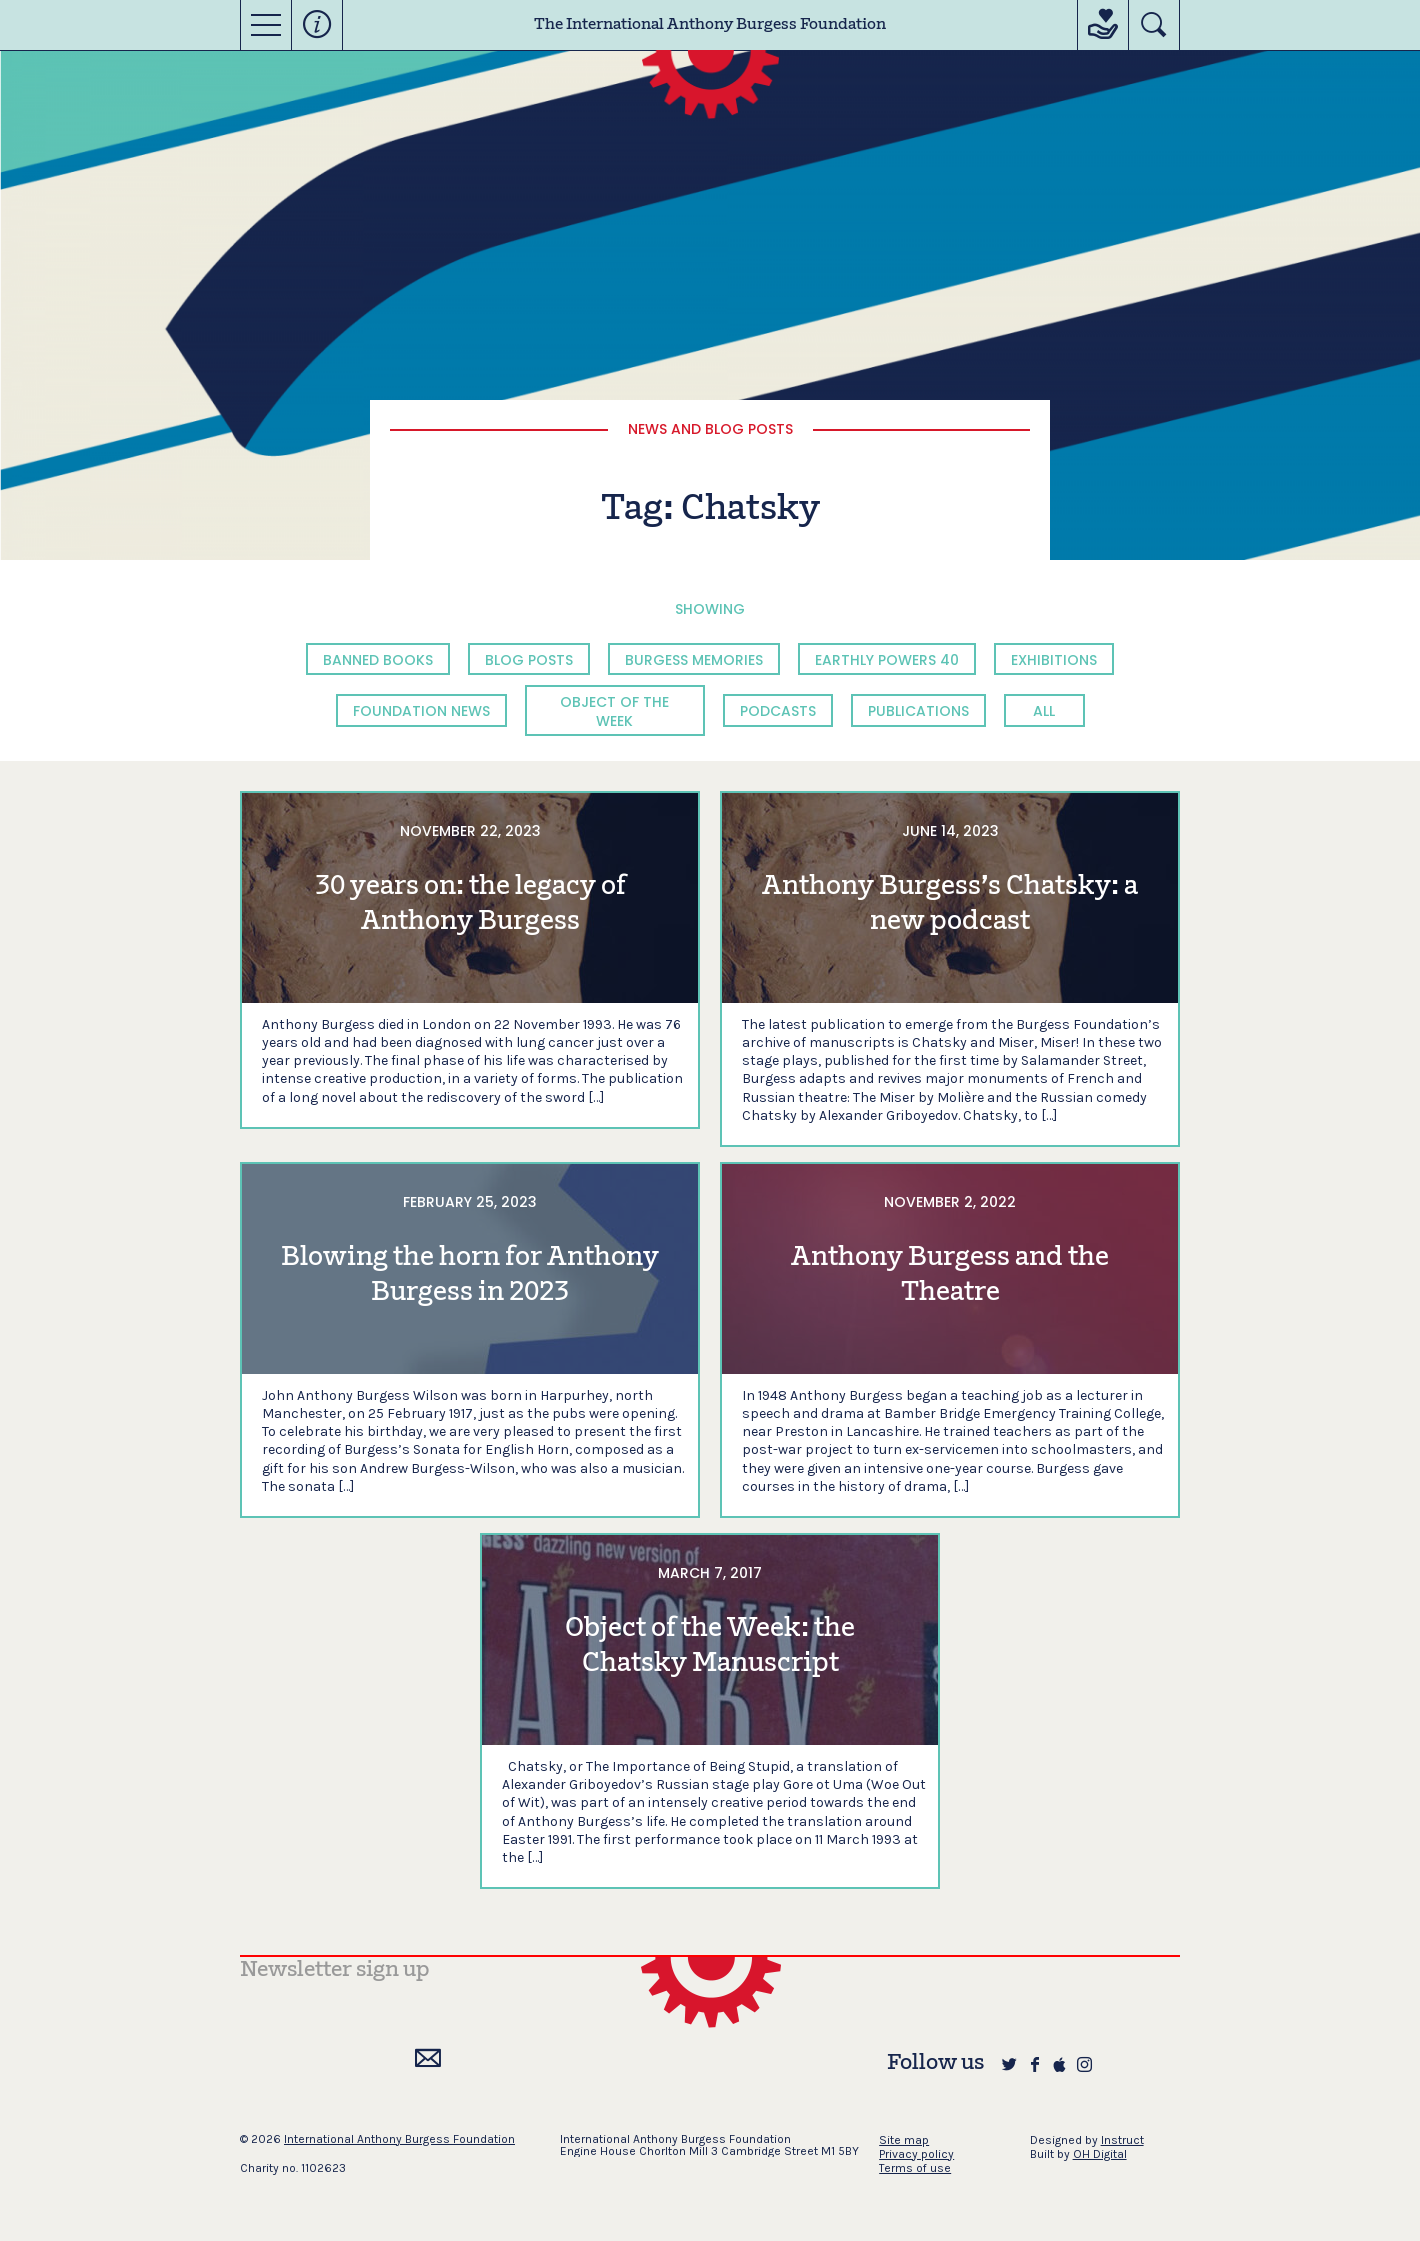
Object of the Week (614, 711)
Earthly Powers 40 (887, 660)
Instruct (1122, 2140)
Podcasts (778, 711)
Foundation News (421, 711)
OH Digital (1100, 2154)
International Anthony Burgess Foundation (399, 2139)
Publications (918, 711)
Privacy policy (916, 2154)
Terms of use (915, 2168)
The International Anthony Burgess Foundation (710, 25)
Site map (904, 2140)
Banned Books (378, 660)
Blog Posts (529, 660)
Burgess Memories (694, 660)
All (1044, 711)
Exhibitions (1054, 660)
